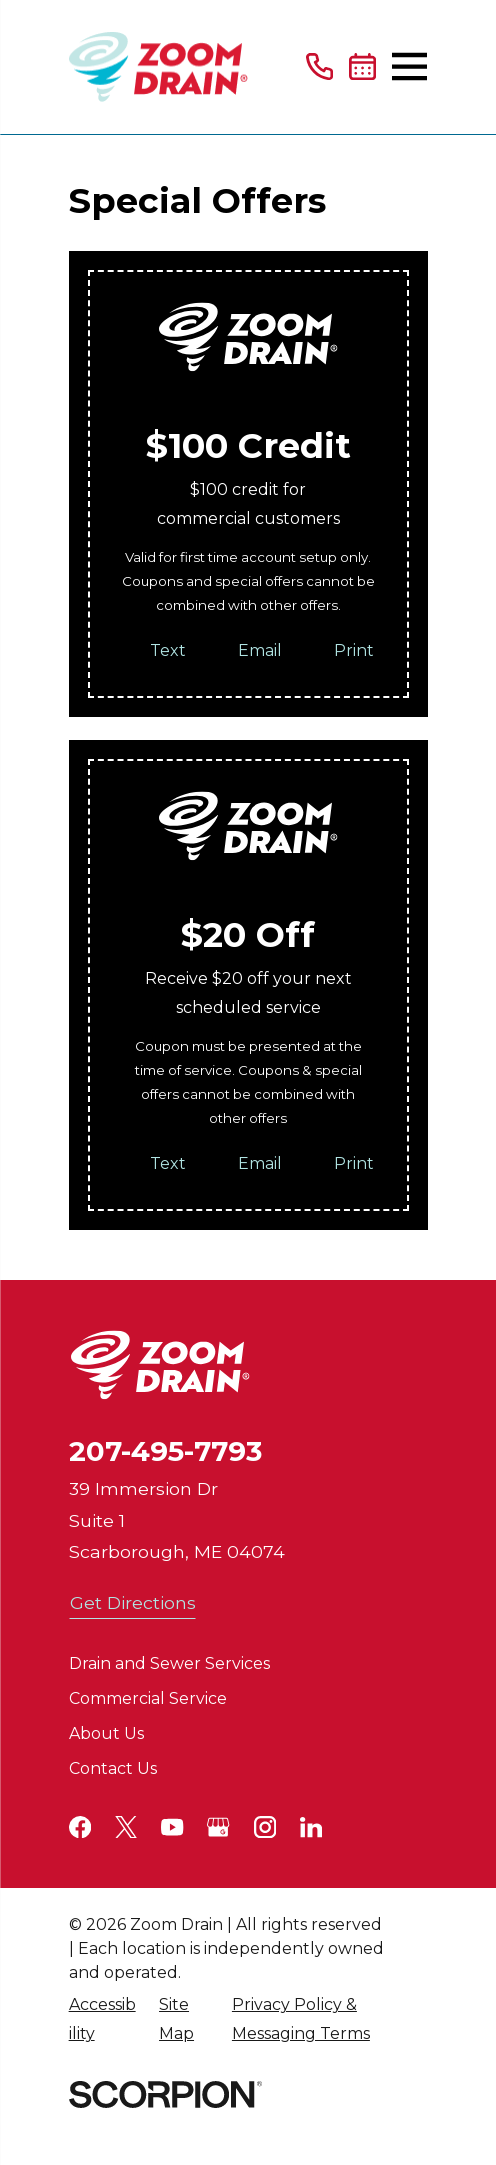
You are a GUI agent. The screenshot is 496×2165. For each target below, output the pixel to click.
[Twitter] (126, 1827)
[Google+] (218, 1827)
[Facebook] (80, 1827)
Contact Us (113, 1768)
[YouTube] (172, 1827)
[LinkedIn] (311, 1827)
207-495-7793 (165, 1451)
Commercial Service (148, 1698)
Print (354, 650)
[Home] (158, 67)
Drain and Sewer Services (169, 1663)
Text (168, 650)
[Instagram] (265, 1827)
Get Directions (133, 1602)
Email (260, 650)
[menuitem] (103, 2019)
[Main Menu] (409, 66)
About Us (106, 1733)
